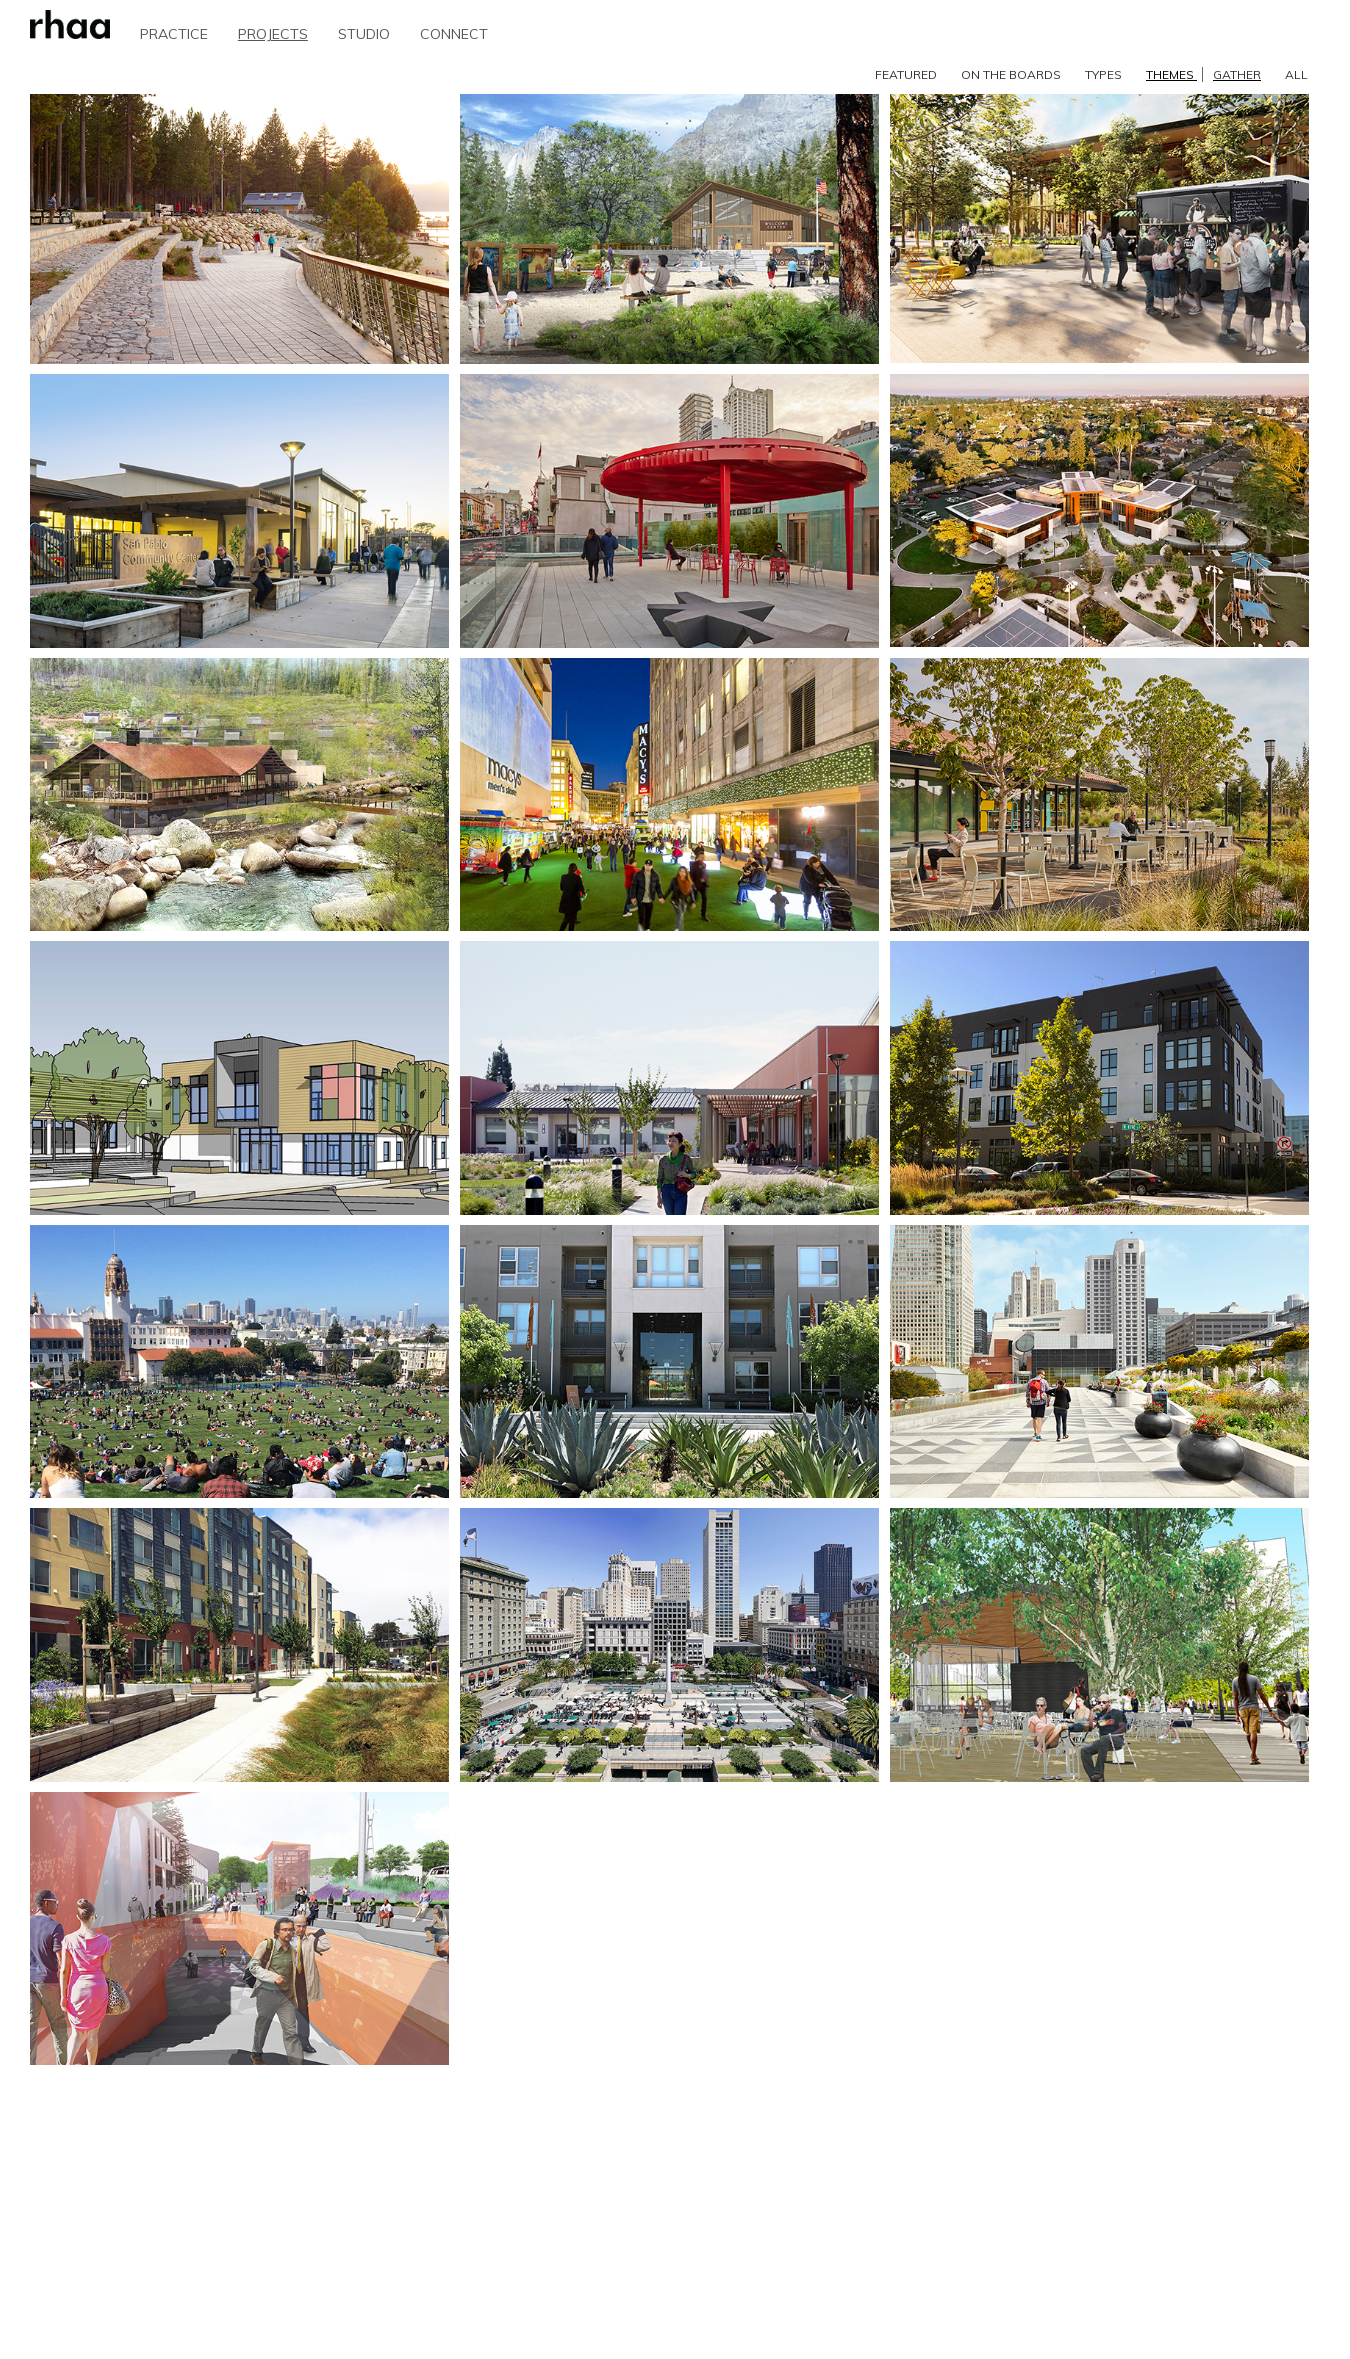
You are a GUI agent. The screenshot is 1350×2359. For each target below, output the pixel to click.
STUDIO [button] (364, 34)
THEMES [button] (1203, 74)
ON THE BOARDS (1011, 74)
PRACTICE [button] (174, 34)
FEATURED (906, 74)
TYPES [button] (1103, 74)
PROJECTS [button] (273, 34)
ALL (1296, 74)
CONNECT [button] (454, 34)
